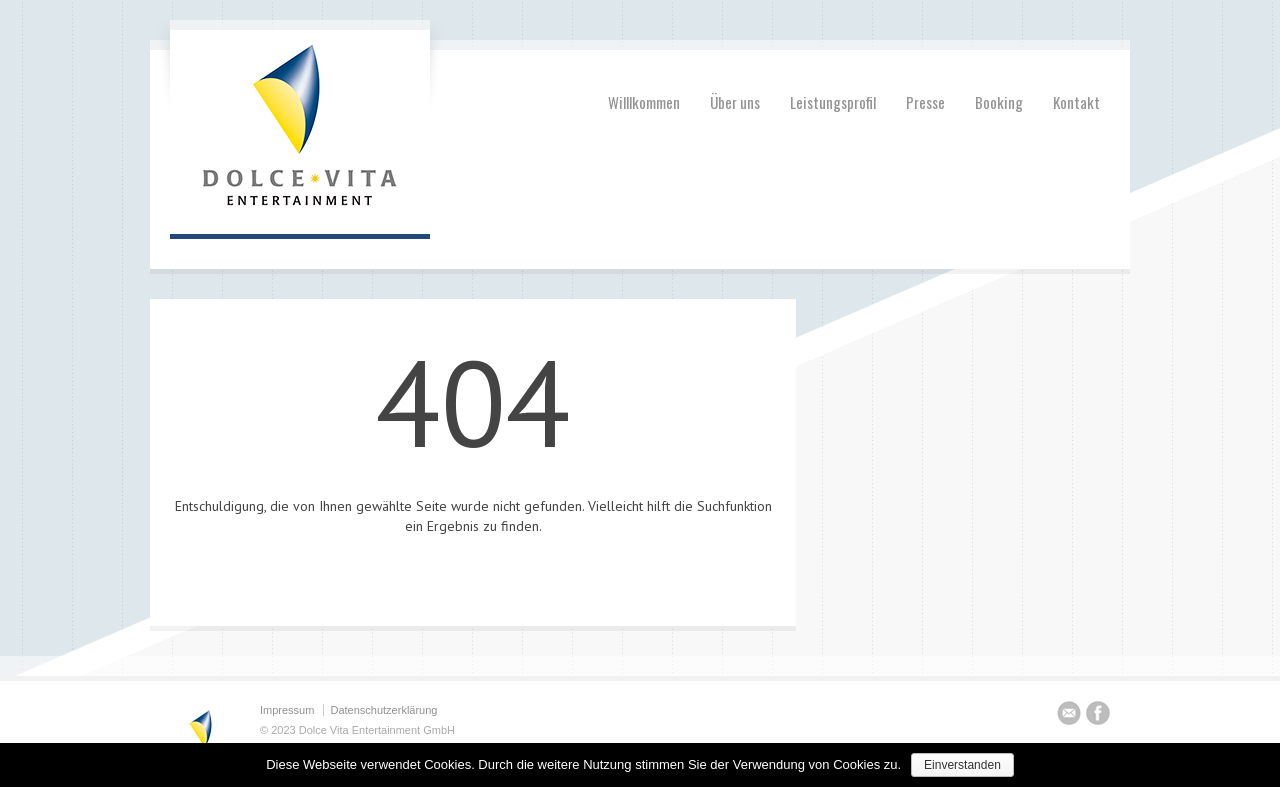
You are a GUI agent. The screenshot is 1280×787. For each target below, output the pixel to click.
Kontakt (1076, 102)
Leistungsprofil (833, 102)
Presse (925, 102)
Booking (999, 102)
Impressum (287, 710)
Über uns (735, 102)
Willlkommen (644, 102)
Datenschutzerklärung (383, 710)
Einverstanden (962, 765)
